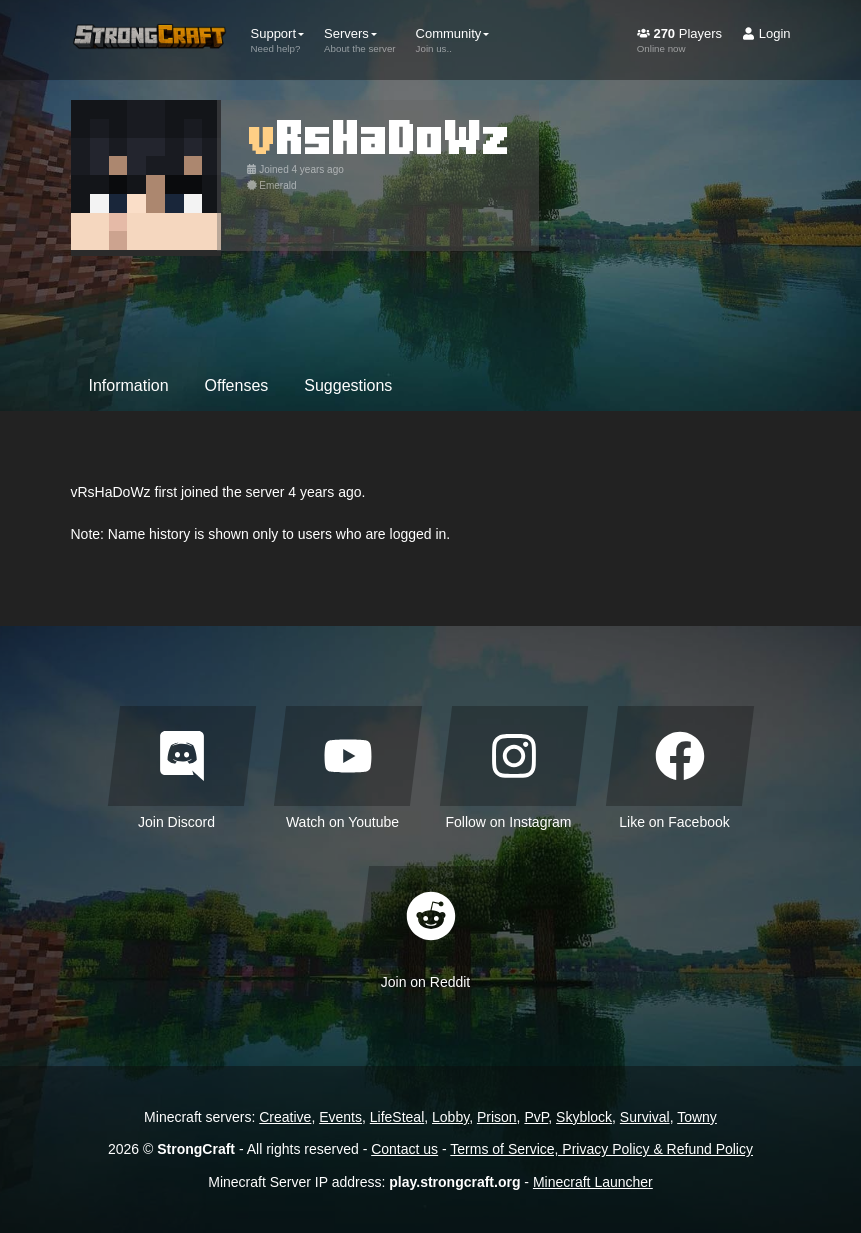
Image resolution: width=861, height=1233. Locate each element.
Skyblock (584, 1117)
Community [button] (453, 40)
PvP (536, 1117)
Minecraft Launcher (593, 1182)
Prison (497, 1117)
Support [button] (278, 40)
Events (340, 1117)
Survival (645, 1117)
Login (766, 33)
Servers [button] (360, 40)
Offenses (237, 385)
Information (129, 385)
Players (679, 40)
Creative (285, 1117)
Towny (697, 1117)
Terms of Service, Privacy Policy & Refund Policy (601, 1149)
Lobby (450, 1117)
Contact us (404, 1149)
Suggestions (348, 385)
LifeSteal (397, 1117)
